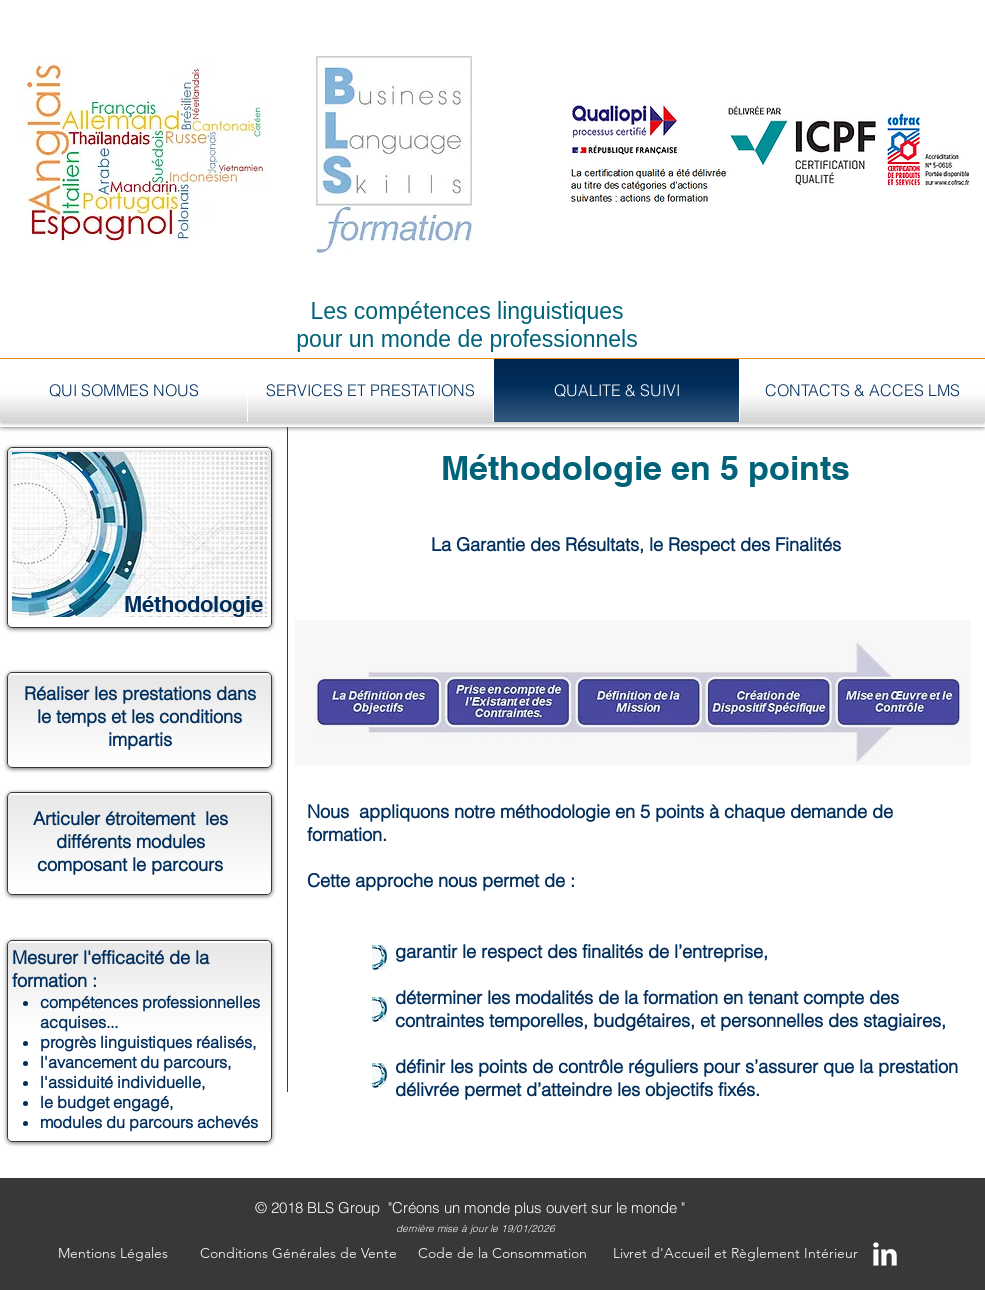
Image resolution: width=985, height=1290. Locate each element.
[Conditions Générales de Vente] (298, 1254)
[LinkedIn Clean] (885, 1254)
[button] (113, 1254)
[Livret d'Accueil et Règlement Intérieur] (735, 1254)
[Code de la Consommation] (503, 1254)
